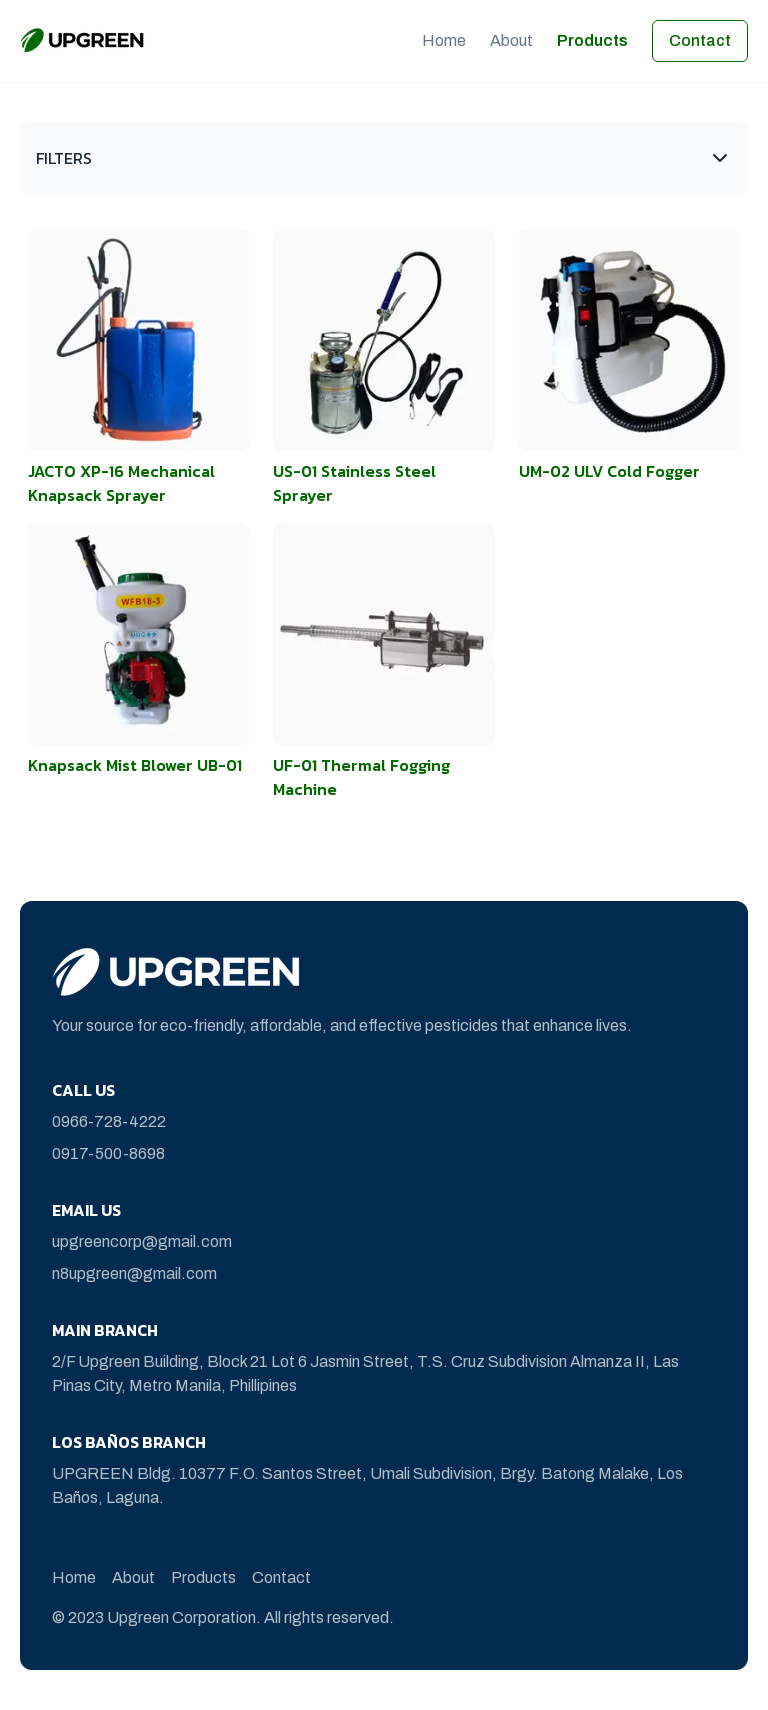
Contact (700, 40)
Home (444, 40)
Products (592, 40)
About (511, 40)
